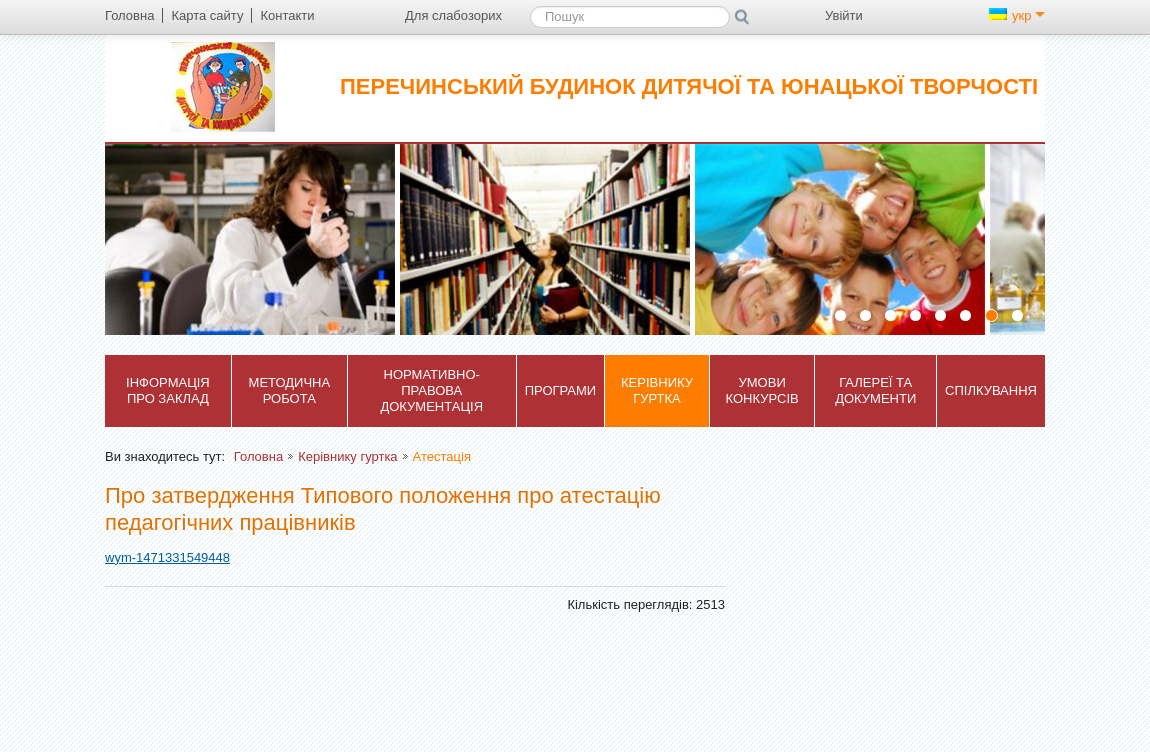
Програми (561, 390)
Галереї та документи (875, 390)
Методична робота (290, 390)
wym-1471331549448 (167, 557)
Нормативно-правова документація (431, 390)
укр (1017, 15)
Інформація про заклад (168, 390)
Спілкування (991, 390)
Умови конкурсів (762, 390)
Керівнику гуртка (657, 390)
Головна (258, 456)
